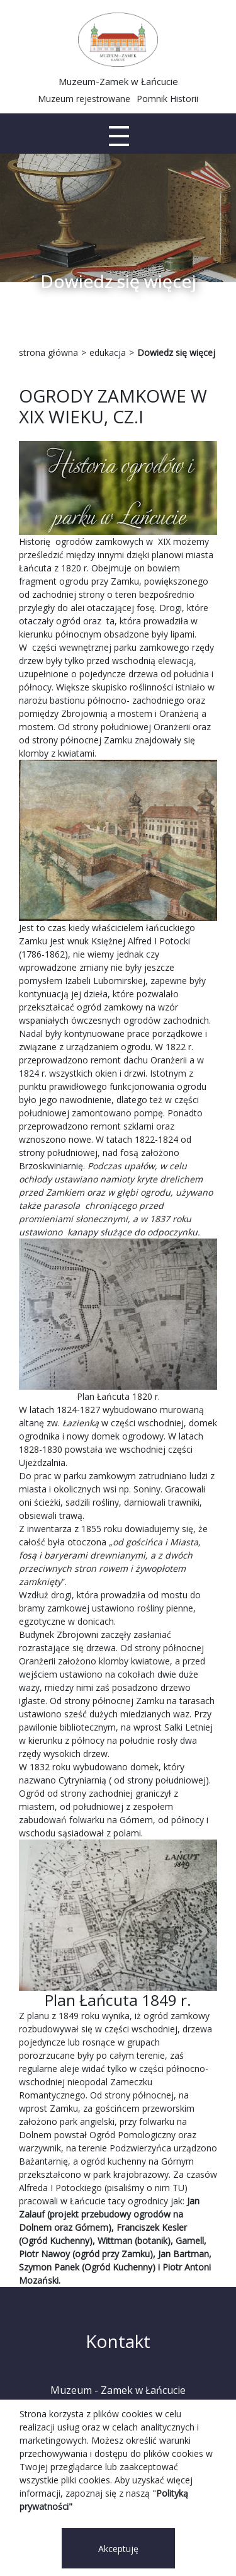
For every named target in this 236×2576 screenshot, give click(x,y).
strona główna (48, 352)
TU (178, 2188)
